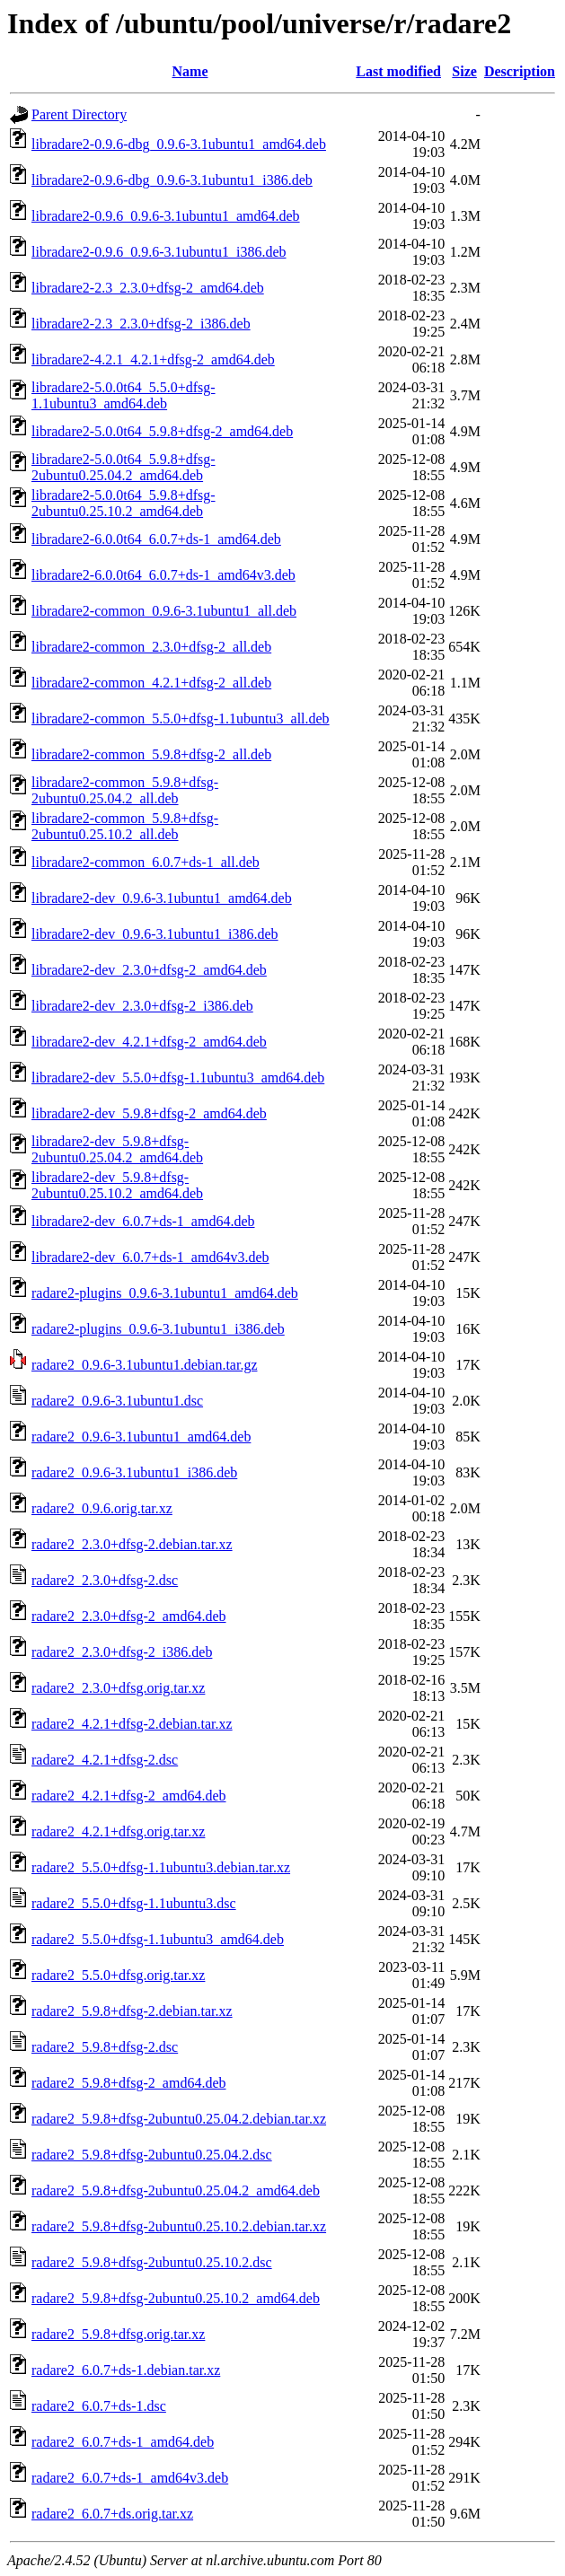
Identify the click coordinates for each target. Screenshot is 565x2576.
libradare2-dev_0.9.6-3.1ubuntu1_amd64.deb (161, 898)
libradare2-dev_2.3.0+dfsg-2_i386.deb (142, 1005)
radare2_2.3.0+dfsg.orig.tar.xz (118, 1687)
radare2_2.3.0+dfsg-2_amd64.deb (128, 1616)
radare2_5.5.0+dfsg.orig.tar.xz (118, 1975)
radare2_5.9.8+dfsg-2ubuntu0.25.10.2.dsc (151, 2262)
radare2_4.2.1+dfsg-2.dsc (104, 1759)
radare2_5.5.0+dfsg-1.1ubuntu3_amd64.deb (157, 1939)
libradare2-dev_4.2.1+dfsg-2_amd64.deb (149, 1041)
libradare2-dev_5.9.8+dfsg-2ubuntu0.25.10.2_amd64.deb (117, 1185)
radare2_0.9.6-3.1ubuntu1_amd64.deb (141, 1436)
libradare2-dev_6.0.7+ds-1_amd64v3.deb (150, 1257)
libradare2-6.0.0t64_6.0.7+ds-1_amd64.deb (156, 539)
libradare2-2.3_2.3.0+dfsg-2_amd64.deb (147, 287)
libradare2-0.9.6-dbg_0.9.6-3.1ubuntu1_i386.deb (172, 180)
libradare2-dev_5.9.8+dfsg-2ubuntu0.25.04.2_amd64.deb (117, 1149)
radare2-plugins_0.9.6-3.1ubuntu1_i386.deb (158, 1328)
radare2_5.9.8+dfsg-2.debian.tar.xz (132, 2011)
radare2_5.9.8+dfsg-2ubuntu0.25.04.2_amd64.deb (175, 2190)
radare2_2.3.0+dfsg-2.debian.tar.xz (132, 1544)
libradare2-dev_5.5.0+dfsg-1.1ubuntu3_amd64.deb (177, 1077)
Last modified (398, 71)
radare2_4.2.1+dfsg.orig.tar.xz (118, 1831)
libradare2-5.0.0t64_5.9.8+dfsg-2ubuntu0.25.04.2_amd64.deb (123, 467)
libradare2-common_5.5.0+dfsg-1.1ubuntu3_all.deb (180, 718)
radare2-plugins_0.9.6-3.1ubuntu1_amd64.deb (164, 1293)
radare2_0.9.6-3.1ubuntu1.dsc (117, 1400)
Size (464, 71)
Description (519, 71)
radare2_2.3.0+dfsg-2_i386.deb (121, 1652)
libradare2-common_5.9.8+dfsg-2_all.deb (151, 754)
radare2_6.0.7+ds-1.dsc (98, 2406)
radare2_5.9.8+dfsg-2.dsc (104, 2047)
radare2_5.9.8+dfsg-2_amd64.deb (128, 2082)
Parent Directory (79, 114)
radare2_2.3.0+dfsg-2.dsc (104, 1580)
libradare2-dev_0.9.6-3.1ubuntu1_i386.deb (154, 934)
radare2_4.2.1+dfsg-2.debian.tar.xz (132, 1723)
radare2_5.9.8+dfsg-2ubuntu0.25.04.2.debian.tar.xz (178, 2118)
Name (190, 71)
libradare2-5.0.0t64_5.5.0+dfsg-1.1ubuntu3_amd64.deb (123, 395)
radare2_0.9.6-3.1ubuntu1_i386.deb (134, 1472)
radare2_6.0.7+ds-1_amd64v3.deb (129, 2477)
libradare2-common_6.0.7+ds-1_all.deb (145, 862)
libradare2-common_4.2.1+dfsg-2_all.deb (151, 682)
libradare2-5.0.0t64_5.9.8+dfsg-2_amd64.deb (162, 431)
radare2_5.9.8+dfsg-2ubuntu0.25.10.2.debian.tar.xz (178, 2226)
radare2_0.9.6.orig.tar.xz (101, 1508)
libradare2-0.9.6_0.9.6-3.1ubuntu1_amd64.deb (165, 215)
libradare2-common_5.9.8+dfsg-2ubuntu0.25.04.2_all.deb (124, 790)
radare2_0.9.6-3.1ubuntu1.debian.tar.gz (144, 1364)
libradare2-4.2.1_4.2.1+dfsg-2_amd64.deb (153, 359)
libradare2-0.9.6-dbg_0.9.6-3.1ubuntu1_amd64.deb (178, 144)
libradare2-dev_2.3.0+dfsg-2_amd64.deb (149, 969)
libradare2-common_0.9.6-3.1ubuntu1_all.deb (163, 610)
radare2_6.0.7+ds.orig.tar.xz (112, 2513)
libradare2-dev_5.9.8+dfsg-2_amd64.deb (149, 1113)
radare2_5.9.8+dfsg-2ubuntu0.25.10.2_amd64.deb (175, 2298)
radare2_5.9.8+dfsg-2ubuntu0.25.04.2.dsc (151, 2154)
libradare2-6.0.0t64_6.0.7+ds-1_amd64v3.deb (163, 575)
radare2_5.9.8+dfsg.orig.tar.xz (118, 2334)
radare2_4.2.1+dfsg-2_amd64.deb (128, 1795)
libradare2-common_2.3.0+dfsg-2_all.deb (151, 646)
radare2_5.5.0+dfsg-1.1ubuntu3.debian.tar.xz (160, 1867)
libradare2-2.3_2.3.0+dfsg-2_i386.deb (141, 323)
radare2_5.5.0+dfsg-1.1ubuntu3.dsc (133, 1903)
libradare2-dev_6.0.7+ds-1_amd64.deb (143, 1221)
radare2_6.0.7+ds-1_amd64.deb (122, 2441)
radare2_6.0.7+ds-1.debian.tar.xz (125, 2370)
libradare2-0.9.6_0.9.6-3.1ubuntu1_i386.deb (159, 251)
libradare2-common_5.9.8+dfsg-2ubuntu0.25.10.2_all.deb (124, 826)
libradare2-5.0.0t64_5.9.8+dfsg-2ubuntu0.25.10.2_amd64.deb (123, 503)
